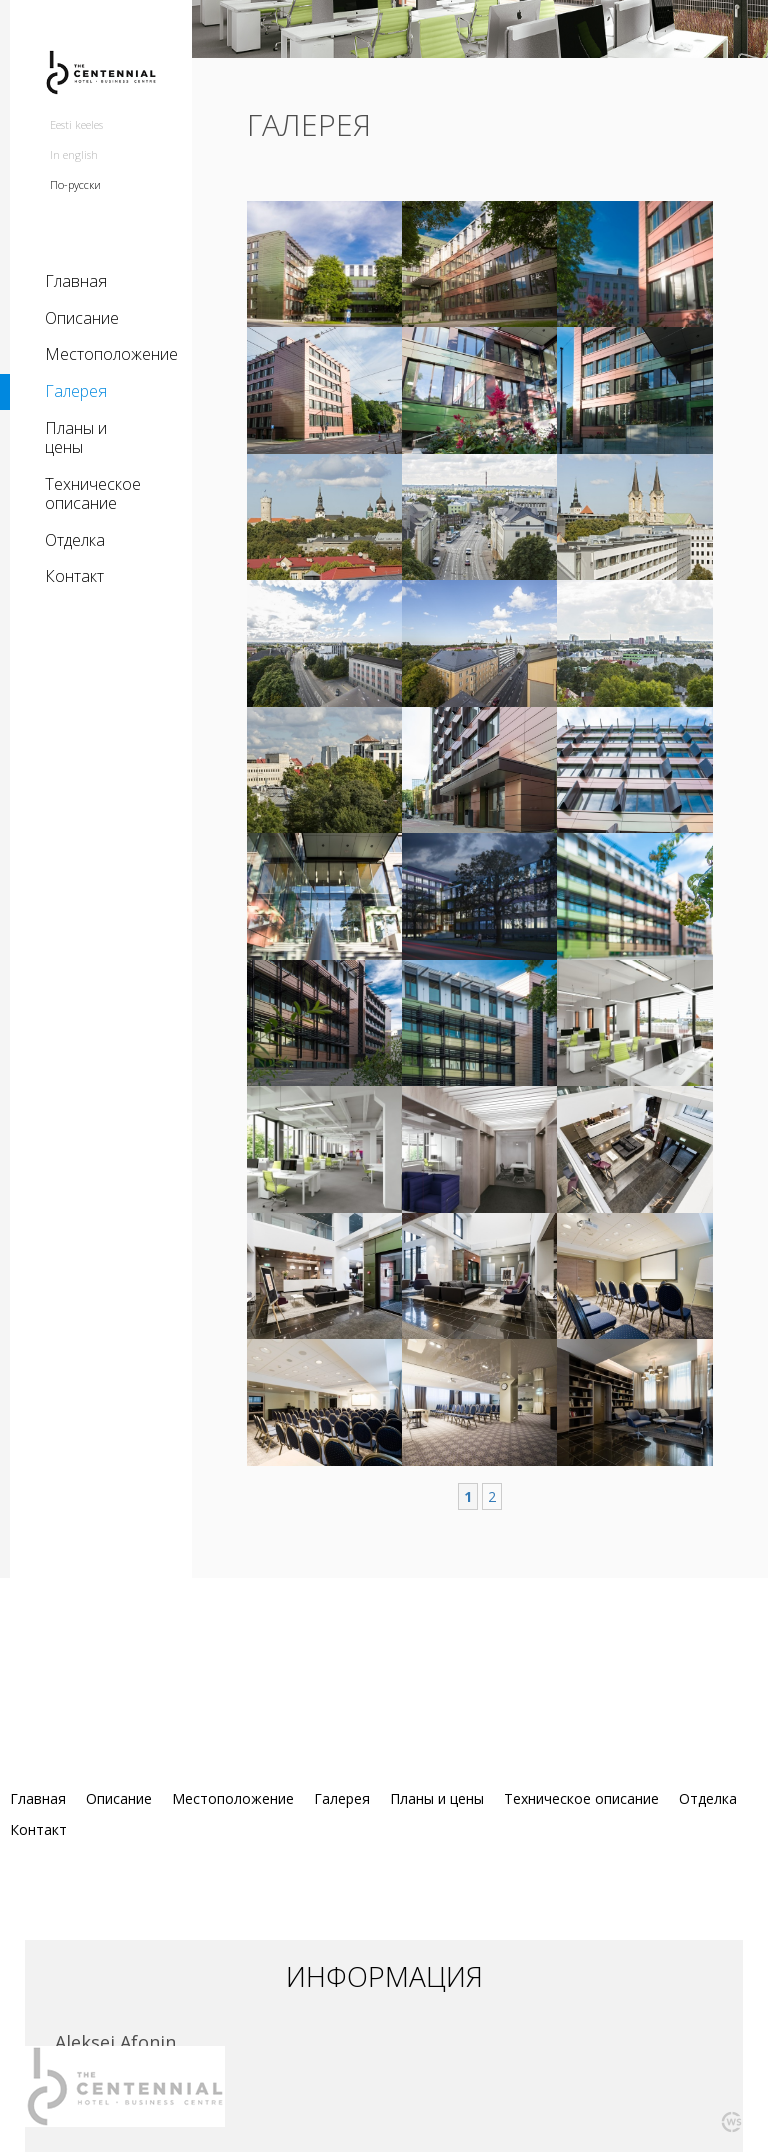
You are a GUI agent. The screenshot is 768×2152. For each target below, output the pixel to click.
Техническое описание (93, 494)
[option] (480, 54)
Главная (76, 281)
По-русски (75, 184)
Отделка (75, 540)
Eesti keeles (76, 124)
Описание (82, 318)
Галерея (76, 391)
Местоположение (101, 354)
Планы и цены (76, 438)
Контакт (74, 576)
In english (74, 154)
